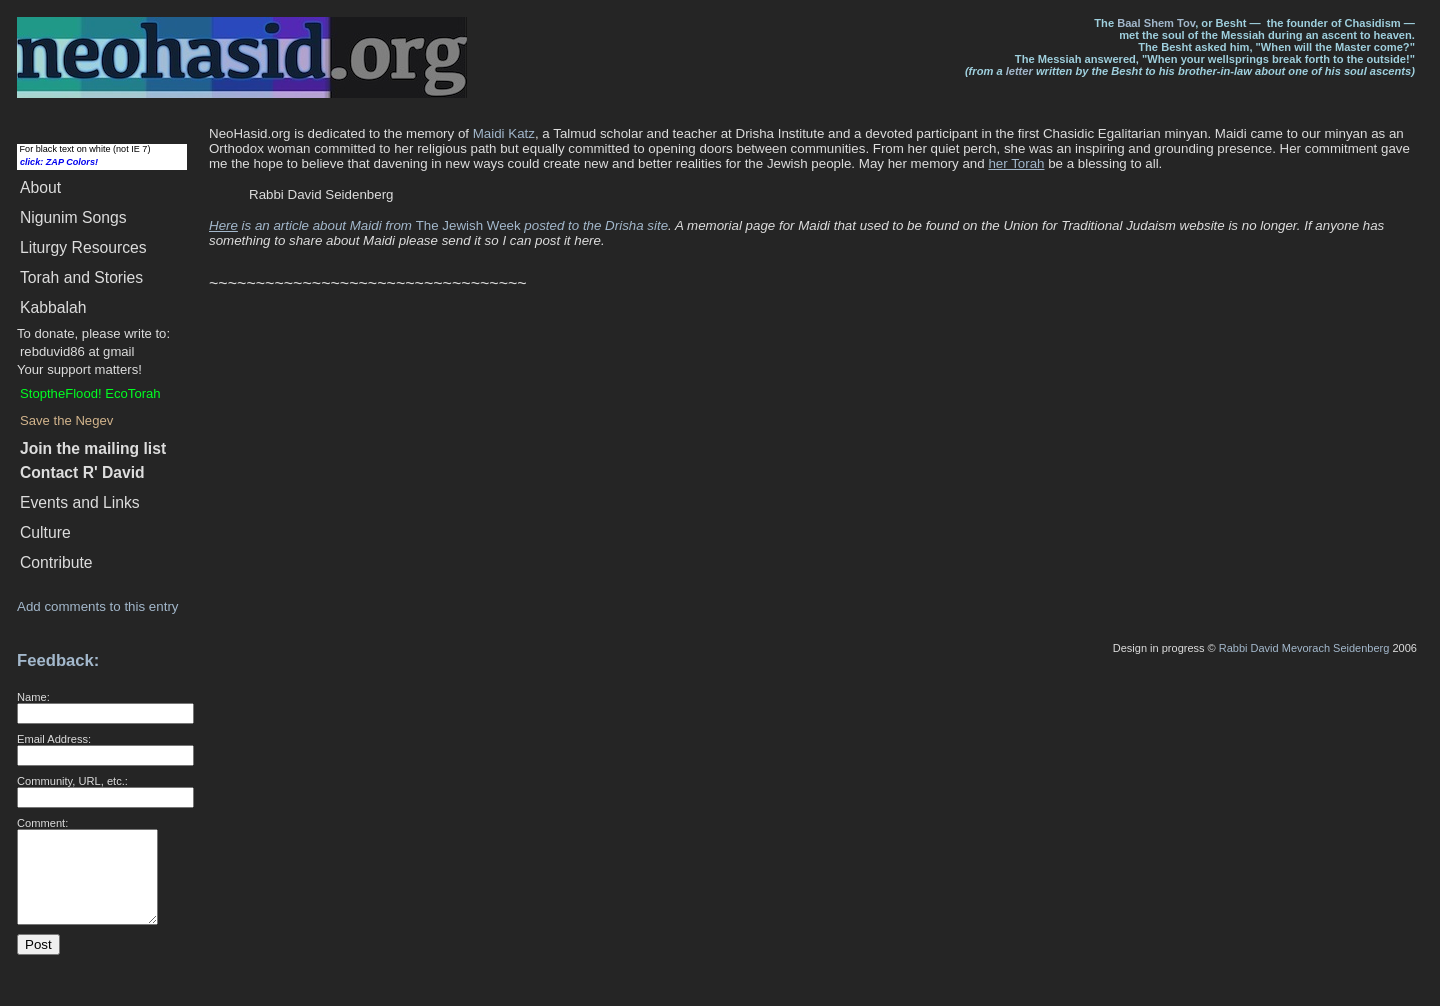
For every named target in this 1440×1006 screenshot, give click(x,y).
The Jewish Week (542, 225)
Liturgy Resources (83, 247)
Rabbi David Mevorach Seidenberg (1304, 648)
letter (1019, 71)
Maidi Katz (504, 133)
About (40, 187)
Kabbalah (53, 307)
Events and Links (80, 502)
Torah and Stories (81, 277)
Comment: (42, 823)
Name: (33, 697)
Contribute (56, 562)
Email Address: (54, 739)
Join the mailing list (93, 448)
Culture (45, 532)
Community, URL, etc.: (72, 781)
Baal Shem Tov (1156, 23)
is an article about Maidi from (312, 225)
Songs (73, 217)
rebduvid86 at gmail (77, 351)
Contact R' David (82, 472)
